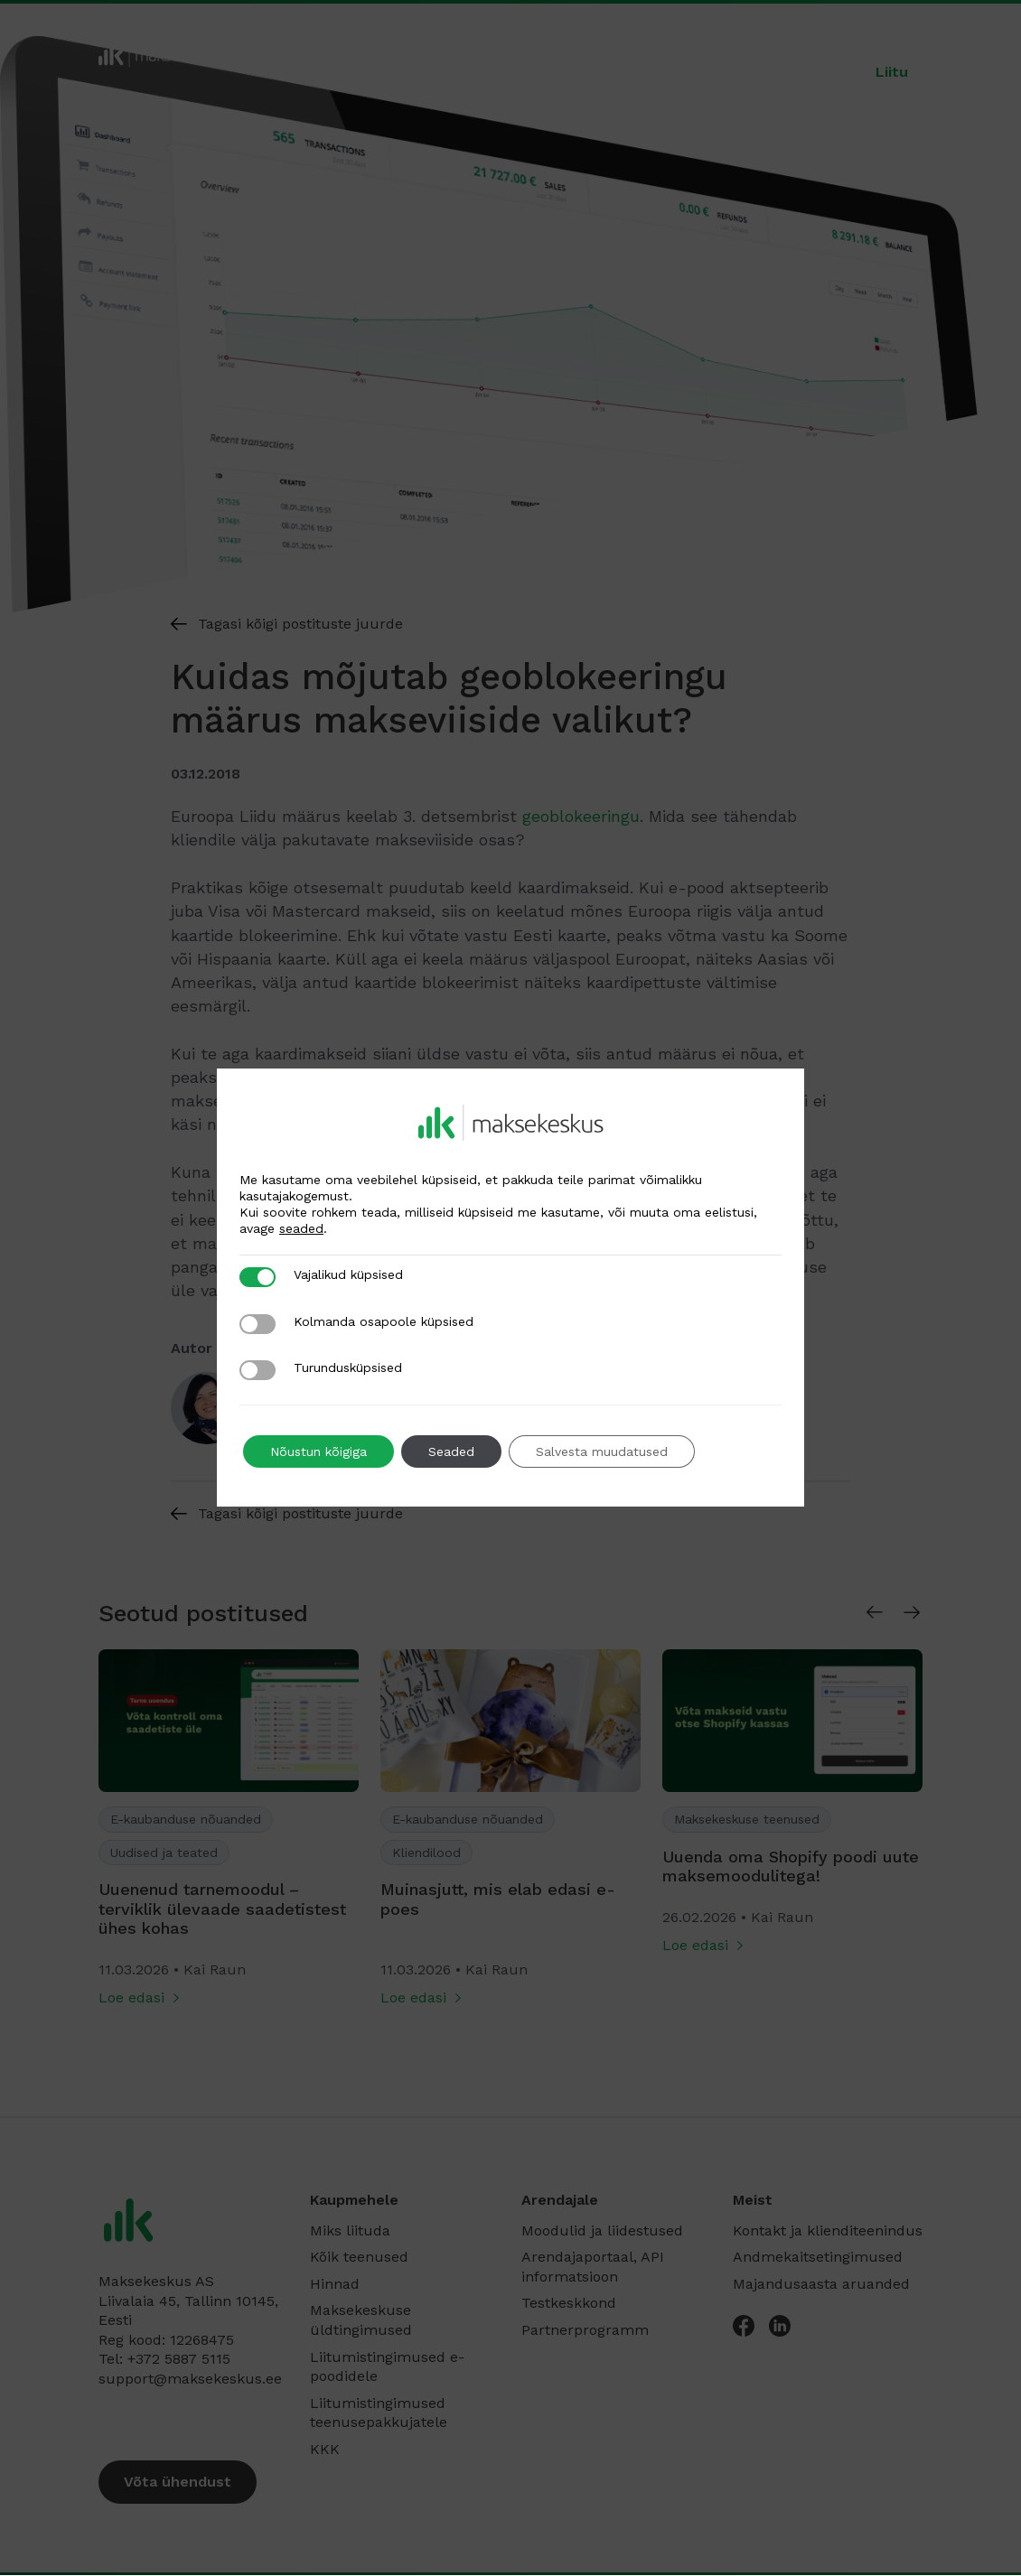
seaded (301, 1228)
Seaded (451, 1451)
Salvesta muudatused (602, 1451)
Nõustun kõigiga (318, 1451)
